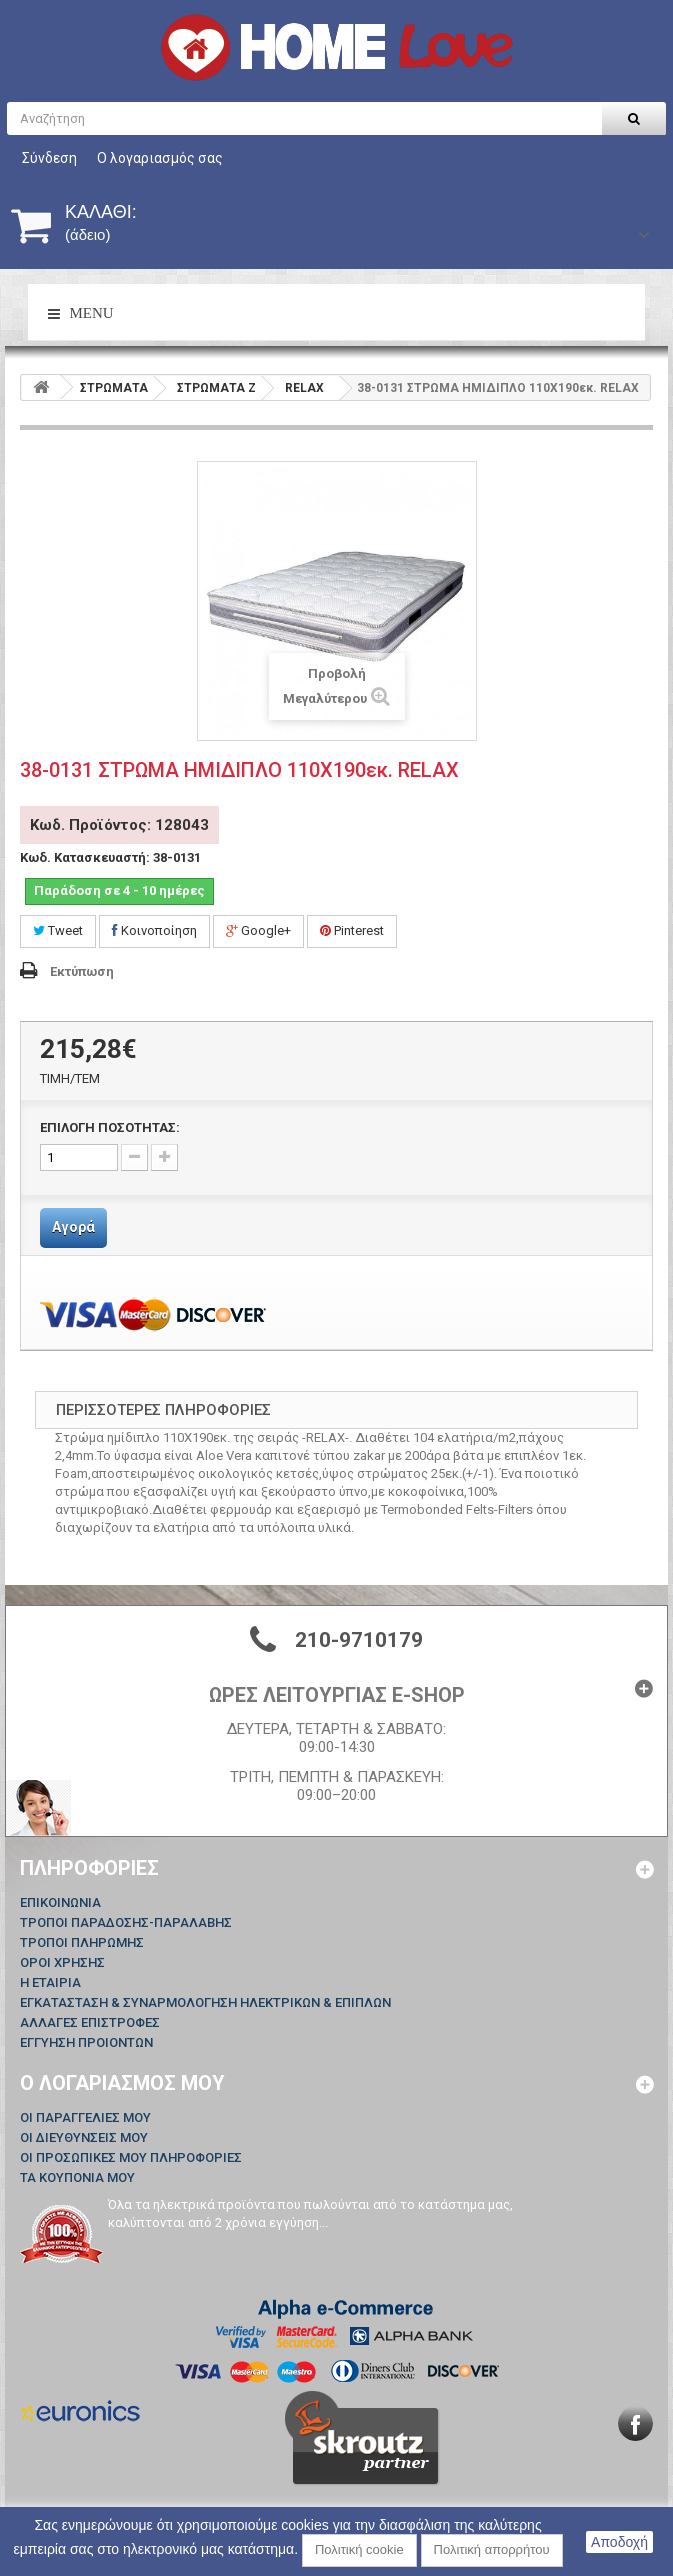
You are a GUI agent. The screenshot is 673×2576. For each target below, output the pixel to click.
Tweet (58, 930)
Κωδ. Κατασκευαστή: (85, 857)
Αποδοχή (619, 2542)
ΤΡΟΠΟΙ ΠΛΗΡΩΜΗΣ (82, 1942)
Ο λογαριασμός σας (160, 158)
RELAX (304, 388)
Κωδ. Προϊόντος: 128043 (119, 825)
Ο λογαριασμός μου (122, 2083)
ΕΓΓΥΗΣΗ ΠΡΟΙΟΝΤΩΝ (86, 2042)
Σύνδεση (49, 158)
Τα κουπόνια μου (77, 2177)
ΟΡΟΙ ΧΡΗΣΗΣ (62, 1962)
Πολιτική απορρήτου (492, 2549)
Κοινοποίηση (154, 930)
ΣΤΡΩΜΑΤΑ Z (216, 388)
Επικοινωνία (60, 1902)
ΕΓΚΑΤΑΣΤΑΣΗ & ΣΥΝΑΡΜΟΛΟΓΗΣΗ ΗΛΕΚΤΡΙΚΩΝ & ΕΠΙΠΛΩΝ (205, 2002)
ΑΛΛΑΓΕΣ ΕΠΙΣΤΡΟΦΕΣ (90, 2022)
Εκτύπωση (82, 971)
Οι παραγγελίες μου (85, 2117)
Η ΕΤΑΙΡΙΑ (50, 1982)
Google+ (258, 930)
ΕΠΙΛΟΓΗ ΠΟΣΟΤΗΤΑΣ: (110, 1127)
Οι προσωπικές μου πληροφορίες (131, 2157)
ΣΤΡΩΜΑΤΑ (114, 388)
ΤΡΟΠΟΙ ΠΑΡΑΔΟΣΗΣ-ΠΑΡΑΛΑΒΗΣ (126, 1922)
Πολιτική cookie (359, 2549)
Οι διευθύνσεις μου (84, 2137)
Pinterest (352, 930)
